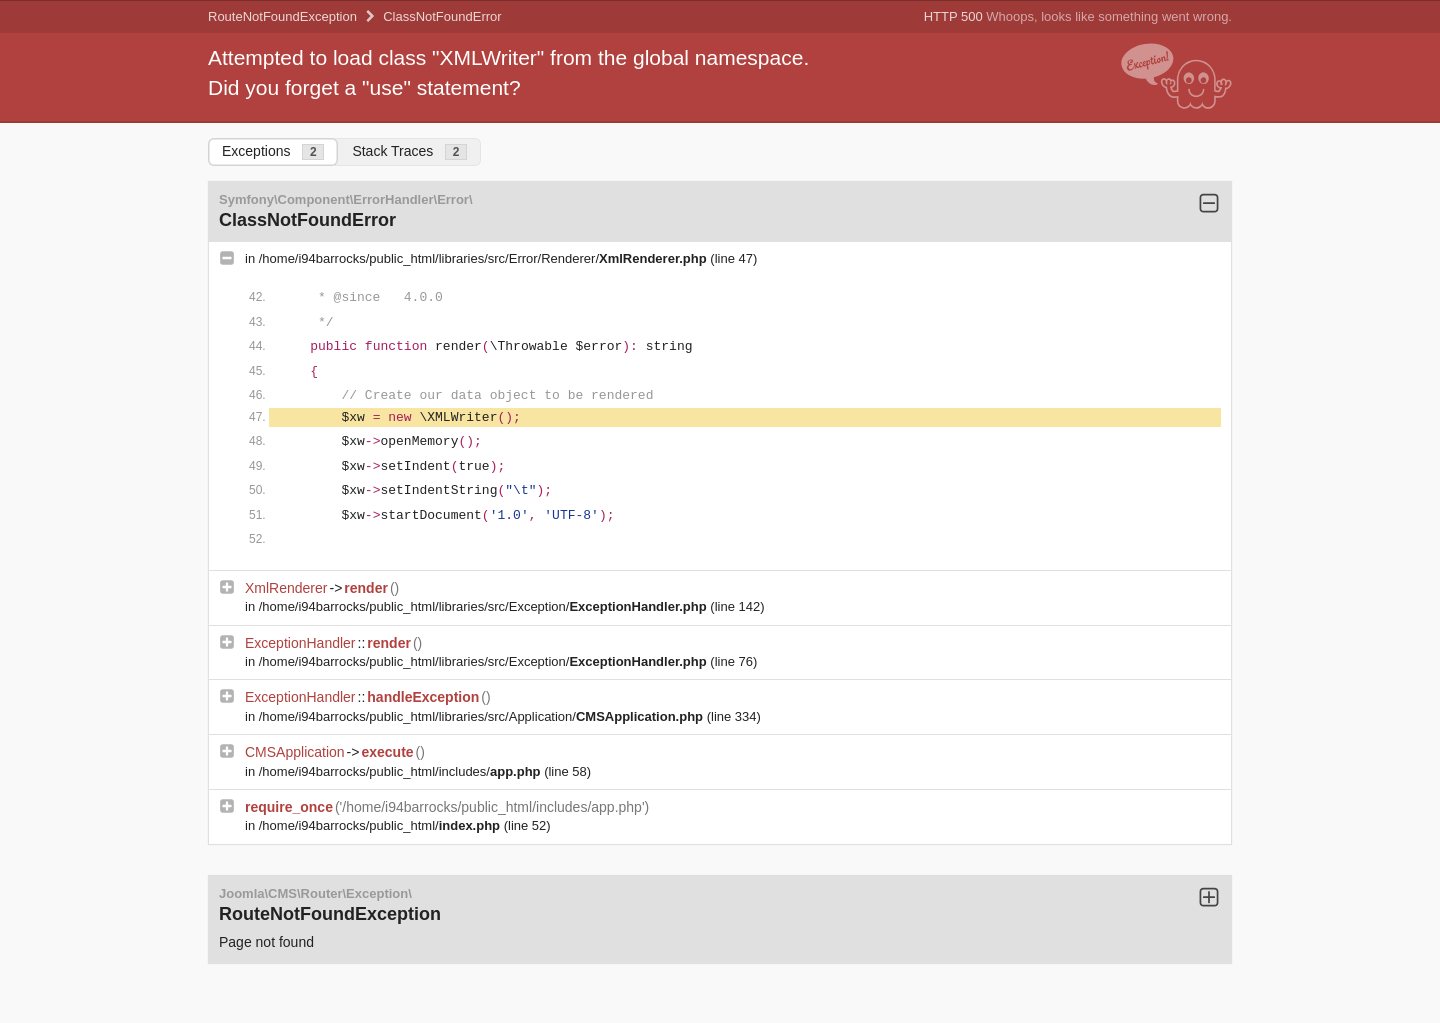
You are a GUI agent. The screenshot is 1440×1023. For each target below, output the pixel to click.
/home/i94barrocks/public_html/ (381, 825)
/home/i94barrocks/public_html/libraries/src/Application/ (483, 716)
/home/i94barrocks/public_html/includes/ (401, 771)
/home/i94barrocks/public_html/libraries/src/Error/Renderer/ (485, 258)
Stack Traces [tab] (409, 151)
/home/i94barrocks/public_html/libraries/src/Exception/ (485, 606)
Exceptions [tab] (273, 151)
